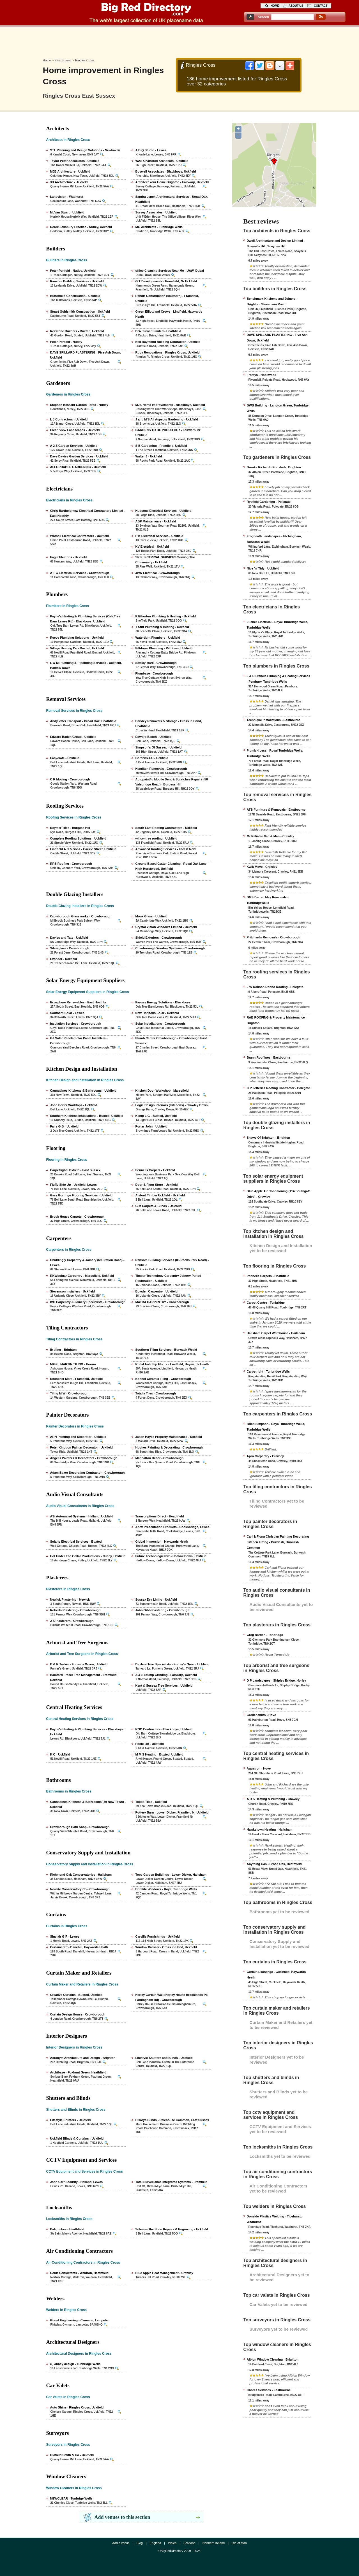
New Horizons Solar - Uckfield (157, 1013)
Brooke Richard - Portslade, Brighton (274, 467)
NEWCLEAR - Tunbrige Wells (71, 2498)
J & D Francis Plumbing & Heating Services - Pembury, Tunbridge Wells (278, 678)
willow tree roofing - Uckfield (156, 838)
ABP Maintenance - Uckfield (155, 521)
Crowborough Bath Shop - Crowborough (80, 1827)
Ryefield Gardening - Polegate (269, 501)
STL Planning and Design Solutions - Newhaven (85, 150)
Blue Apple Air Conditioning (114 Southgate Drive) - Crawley (279, 1193)
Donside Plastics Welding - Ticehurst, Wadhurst (274, 2219)
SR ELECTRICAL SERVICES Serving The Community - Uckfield (165, 559)
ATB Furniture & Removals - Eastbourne (276, 809)
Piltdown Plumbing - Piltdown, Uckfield (164, 648)
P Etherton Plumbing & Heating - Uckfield (165, 616)
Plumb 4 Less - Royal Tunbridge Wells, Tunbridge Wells (275, 753)
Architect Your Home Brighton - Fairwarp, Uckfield (172, 182)
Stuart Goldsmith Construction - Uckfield (80, 311)
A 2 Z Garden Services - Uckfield (74, 445)
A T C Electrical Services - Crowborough (79, 573)
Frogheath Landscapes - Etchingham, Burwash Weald (274, 538)
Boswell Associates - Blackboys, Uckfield (165, 171)
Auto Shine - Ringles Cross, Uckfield (77, 2407)
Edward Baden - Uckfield (153, 736)
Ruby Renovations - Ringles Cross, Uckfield (167, 352)
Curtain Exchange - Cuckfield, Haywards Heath (276, 1974)
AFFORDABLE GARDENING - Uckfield (78, 467)
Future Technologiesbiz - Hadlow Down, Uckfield (170, 1556)
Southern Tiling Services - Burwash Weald (166, 1349)
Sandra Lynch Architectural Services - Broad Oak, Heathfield (171, 199)
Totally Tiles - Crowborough (155, 1393)
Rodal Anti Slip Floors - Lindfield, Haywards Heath (172, 1364)
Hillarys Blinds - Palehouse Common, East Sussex (172, 2120)
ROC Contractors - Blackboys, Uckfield (164, 1729)
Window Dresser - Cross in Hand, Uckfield (166, 1947)
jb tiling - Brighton (63, 1349)
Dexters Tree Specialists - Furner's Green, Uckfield (172, 1664)
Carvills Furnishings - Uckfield (157, 1936)
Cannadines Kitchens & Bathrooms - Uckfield (83, 1090)
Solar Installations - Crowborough (160, 1023)
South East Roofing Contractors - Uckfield (166, 827)
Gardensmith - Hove (261, 1715)
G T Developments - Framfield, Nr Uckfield (166, 281)
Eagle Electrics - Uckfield (68, 557)
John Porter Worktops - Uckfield (73, 1105)
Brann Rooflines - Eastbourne (268, 1057)
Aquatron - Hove (259, 1768)
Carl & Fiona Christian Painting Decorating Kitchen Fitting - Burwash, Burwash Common (278, 1542)
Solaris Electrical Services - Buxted (76, 1541)
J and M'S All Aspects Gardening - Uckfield (166, 419)
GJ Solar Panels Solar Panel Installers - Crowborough (79, 1040)
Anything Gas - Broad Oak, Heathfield (274, 1864)
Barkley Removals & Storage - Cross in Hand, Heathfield (168, 723)
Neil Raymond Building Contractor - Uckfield (168, 341)
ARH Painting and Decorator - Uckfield (78, 1436)
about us (296, 5)
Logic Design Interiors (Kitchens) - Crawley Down (171, 1105)
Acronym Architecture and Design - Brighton (83, 2057)
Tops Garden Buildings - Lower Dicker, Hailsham (170, 1874)
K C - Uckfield (60, 1754)
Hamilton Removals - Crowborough (161, 768)
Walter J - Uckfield (148, 456)
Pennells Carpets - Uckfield (155, 1170)
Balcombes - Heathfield (67, 2229)
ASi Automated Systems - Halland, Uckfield (81, 1516)
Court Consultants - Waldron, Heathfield (79, 2273)
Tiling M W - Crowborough (69, 1393)
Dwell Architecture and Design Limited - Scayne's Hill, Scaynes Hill (276, 243)
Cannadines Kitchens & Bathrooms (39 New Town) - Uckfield (88, 1804)
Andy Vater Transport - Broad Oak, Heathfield (83, 721)
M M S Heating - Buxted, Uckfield (159, 1754)
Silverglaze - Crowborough (69, 948)
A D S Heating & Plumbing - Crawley (273, 1799)
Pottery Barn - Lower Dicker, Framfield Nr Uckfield (172, 1812)
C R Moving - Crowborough (70, 779)
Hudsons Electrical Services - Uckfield (163, 510)
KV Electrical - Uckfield (152, 546)
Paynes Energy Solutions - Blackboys (163, 1002)
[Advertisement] (179, 41)
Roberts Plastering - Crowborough (75, 1610)
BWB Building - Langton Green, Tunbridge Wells (278, 408)
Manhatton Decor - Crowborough (159, 1458)
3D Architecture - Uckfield (69, 182)
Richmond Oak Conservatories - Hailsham (81, 1874)
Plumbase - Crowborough (154, 673)
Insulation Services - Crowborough (75, 1023)
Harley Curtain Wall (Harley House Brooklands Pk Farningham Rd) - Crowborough (171, 1997)
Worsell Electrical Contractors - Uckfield (79, 536)
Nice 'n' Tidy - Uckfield (263, 568)
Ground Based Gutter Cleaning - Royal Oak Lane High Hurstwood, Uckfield (171, 866)
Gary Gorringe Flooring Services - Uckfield (81, 1195)
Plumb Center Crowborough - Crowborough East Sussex (171, 1040)
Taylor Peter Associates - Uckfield (75, 160)
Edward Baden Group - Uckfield (73, 736)
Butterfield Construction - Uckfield (75, 295)
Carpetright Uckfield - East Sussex (75, 1170)
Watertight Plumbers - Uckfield (157, 637)
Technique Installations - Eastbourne (274, 720)
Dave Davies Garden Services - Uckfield (79, 456)
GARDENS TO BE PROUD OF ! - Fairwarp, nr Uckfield (168, 432)
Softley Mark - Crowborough (156, 662)
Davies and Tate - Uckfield (69, 937)
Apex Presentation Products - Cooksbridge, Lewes (172, 1527)
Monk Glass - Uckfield (151, 916)
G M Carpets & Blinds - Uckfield (158, 1206)
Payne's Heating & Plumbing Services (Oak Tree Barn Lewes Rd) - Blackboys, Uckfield (85, 619)
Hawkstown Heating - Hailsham (270, 1829)
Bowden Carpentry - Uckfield (156, 1291)
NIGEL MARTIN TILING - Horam (73, 1364)
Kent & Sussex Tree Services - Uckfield (164, 1685)
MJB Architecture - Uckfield (70, 171)
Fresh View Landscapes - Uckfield (75, 430)
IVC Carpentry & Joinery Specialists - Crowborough (88, 1302)
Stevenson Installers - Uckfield (72, 1291)
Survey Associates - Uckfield (156, 212)
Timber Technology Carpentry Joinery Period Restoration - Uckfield (168, 1278)
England (155, 2543)
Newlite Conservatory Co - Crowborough (80, 1889)
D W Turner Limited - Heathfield (158, 331)
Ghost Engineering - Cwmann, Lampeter (79, 2320)
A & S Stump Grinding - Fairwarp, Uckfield (166, 1675)
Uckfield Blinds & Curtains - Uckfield (77, 2138)
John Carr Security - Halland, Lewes (76, 2182)
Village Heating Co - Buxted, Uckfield (77, 648)
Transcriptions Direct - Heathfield (159, 1516)
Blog (140, 2543)
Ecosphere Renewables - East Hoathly (78, 1002)
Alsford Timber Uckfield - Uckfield (160, 1195)
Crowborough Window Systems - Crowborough (170, 948)
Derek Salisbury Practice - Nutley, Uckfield (81, 227)
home (275, 5)
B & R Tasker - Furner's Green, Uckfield (79, 1664)
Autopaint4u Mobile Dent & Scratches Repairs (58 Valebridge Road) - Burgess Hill (171, 782)
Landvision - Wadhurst (66, 196)
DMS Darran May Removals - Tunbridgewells (268, 900)
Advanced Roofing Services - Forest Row (165, 849)
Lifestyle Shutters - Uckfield (70, 2120)
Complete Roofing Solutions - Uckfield (78, 838)
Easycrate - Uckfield (65, 758)
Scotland (189, 2543)
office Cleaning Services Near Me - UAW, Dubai (169, 270)
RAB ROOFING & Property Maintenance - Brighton (277, 1020)
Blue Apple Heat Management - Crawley (164, 2273)
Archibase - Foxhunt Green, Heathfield (78, 2072)
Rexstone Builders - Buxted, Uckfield (77, 331)
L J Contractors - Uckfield (69, 419)
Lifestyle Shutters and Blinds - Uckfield (164, 2057)
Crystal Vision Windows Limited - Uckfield (166, 927)
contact (320, 5)
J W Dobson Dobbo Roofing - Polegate (275, 987)
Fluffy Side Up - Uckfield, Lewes (73, 1184)
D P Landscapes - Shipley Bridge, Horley (276, 1680)
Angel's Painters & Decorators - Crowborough (84, 1458)
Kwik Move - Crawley (262, 866)
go (321, 16)
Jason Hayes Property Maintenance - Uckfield (168, 1436)
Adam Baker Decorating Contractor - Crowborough (87, 1472)
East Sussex (63, 60)
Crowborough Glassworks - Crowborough (81, 916)
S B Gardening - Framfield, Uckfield (161, 445)
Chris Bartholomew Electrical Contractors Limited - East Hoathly (87, 513)
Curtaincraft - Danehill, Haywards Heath (79, 1947)
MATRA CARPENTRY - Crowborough (162, 1302)
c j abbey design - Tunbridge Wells (75, 2364)
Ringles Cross (84, 60)
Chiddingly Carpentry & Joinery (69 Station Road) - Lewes (87, 1262)
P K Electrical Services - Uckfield (159, 536)
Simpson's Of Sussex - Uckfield (158, 747)
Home (47, 60)
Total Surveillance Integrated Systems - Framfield (171, 2182)
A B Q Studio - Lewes (151, 150)
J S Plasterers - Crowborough (72, 1620)
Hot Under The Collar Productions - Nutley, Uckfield (88, 1556)
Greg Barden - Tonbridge (265, 1634)
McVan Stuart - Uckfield (67, 212)
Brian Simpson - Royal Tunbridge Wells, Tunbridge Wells (276, 1426)
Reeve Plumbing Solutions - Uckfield (77, 637)
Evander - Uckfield (63, 959)
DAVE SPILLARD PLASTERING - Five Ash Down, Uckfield (85, 355)
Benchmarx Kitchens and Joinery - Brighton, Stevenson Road (272, 301)
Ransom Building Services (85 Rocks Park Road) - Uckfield (172, 1262)
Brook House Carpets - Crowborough (77, 1216)
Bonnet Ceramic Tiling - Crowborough (163, 1378)
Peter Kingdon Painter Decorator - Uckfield (81, 1447)
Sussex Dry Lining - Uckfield (156, 1599)
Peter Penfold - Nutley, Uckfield (73, 270)
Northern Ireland (213, 2543)
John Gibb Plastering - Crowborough (162, 1610)
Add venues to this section (122, 2517)
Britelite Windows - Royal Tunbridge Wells (166, 1889)
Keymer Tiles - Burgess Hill (70, 827)
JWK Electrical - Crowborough (157, 573)
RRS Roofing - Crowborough (71, 863)
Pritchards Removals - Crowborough (273, 937)
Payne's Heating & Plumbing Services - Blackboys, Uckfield (87, 1732)
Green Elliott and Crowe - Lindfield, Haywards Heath (168, 314)
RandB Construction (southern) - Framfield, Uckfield (167, 298)
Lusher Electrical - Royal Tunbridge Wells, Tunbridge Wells (277, 624)
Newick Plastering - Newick (70, 1599)
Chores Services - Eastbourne (269, 2390)
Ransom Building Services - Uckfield (77, 281)
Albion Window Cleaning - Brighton (272, 2359)
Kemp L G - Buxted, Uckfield (156, 1115)
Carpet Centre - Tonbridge (266, 1302)
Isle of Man (239, 2543)
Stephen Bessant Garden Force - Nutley (79, 404)
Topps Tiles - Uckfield (151, 1801)
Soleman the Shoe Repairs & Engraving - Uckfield (171, 2229)
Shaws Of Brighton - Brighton (268, 1137)
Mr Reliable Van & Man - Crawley (270, 836)
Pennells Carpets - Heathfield (268, 1276)
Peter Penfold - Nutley (66, 341)
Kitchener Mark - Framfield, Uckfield (76, 1378)
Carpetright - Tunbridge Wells (268, 1371)
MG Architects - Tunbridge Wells (159, 227)
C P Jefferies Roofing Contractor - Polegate (278, 1088)
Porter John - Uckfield (151, 1126)
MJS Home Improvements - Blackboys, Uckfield (170, 404)
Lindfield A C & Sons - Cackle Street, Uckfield (83, 849)
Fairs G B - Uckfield (64, 1126)
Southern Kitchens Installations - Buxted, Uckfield (86, 1115)
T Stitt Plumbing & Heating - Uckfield (162, 627)
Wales (172, 2543)
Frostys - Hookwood (262, 374)
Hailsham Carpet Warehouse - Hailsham (276, 1333)
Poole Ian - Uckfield (149, 1743)
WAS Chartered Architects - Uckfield (161, 160)
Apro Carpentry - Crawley (265, 1456)
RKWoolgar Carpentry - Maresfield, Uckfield (82, 1275)
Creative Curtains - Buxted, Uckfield (76, 1994)
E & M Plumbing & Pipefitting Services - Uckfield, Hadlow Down (86, 665)
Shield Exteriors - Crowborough (158, 937)
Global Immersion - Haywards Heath (161, 1541)
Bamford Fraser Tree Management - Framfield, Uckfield (84, 1677)
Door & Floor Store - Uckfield (156, 1184)
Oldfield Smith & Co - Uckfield (72, 2455)
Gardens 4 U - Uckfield (151, 758)
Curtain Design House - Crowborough (77, 2014)
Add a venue (121, 2543)
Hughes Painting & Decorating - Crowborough (169, 1447)
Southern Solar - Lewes (67, 1013)
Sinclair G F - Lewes (65, 1936)
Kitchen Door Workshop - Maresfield (162, 1090)
